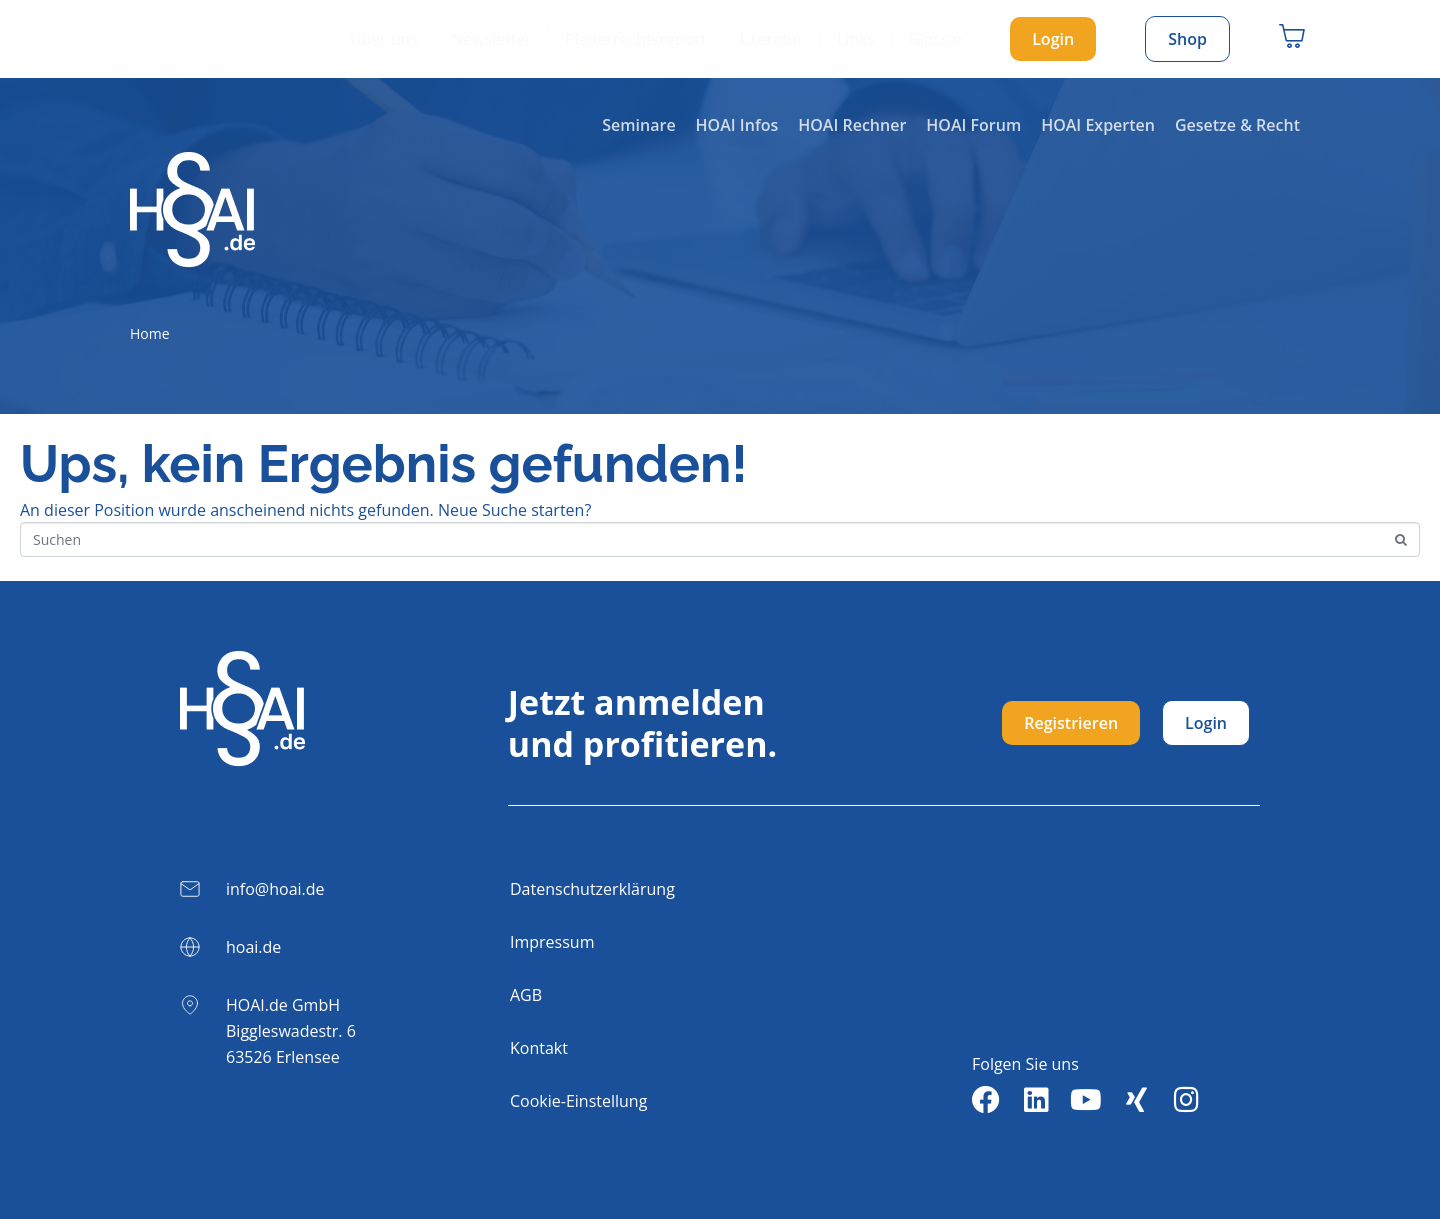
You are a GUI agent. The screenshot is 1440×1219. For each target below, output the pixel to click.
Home (150, 333)
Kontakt (539, 1048)
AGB (526, 995)
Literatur (771, 39)
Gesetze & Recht (1237, 125)
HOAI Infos (737, 125)
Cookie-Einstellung (578, 1101)
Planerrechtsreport (635, 39)
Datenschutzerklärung (592, 889)
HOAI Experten (1098, 125)
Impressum (552, 942)
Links (856, 39)
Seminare (638, 125)
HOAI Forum (973, 125)
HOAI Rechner (852, 125)
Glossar (936, 39)
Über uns (384, 39)
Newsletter (491, 39)
